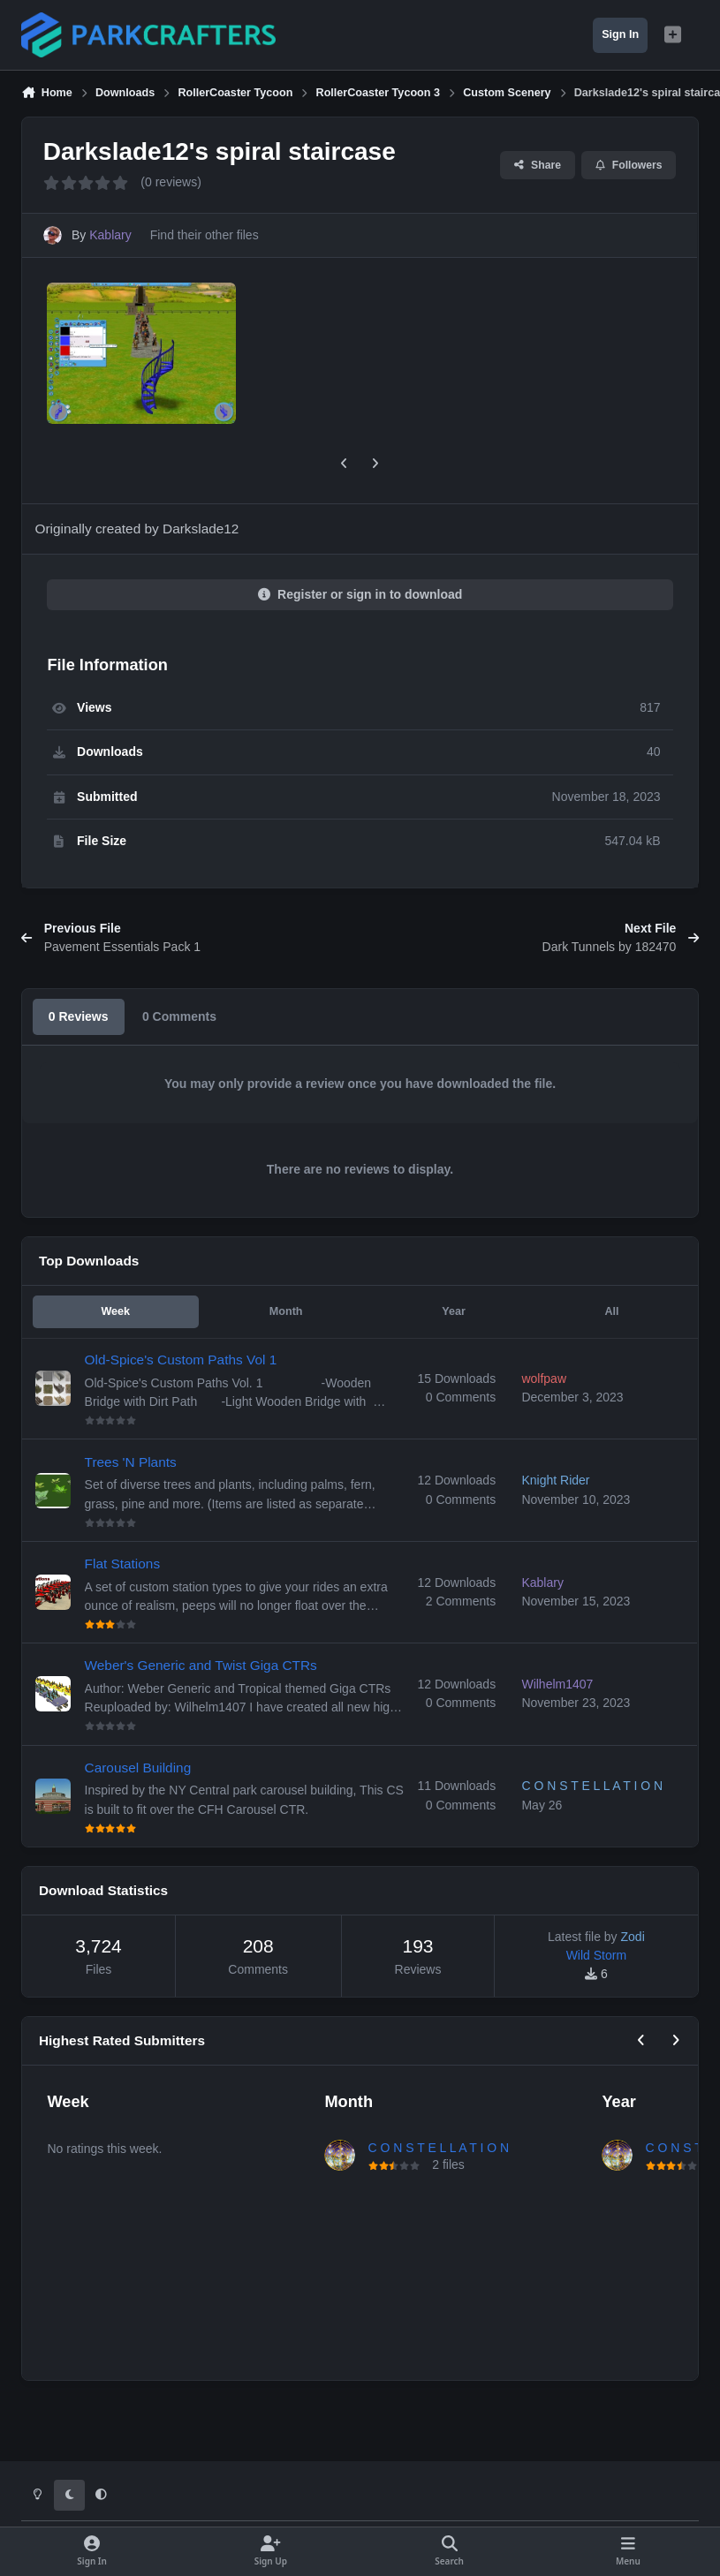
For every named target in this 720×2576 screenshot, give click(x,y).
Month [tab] (286, 1311)
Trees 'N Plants (131, 1461)
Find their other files (204, 235)
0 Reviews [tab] (79, 1016)
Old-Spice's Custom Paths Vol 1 (181, 1359)
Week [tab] (115, 1311)
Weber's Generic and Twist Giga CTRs (201, 1665)
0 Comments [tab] (179, 1016)
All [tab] (611, 1311)
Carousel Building (138, 1767)
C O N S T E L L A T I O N (438, 2148)
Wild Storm (596, 1955)
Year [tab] (454, 1311)
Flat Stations (123, 1563)
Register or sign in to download (360, 594)
